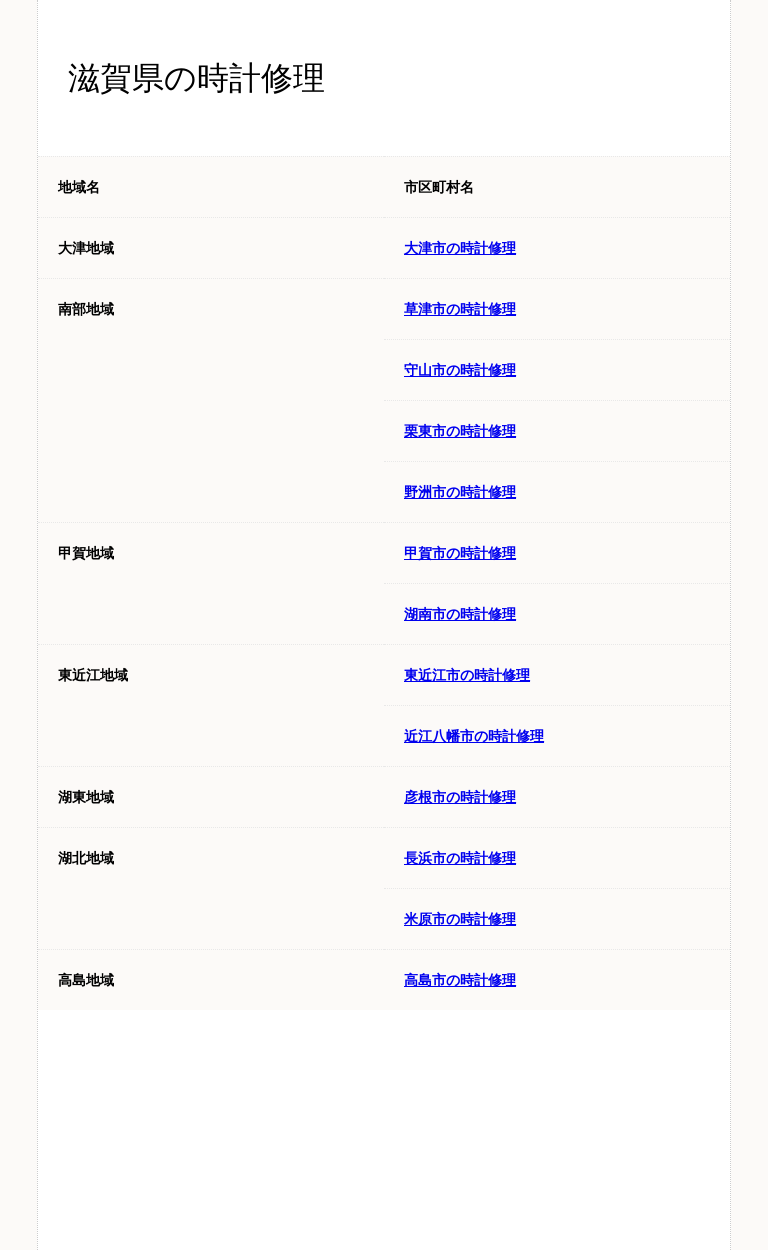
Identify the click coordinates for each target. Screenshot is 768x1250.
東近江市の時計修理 (467, 675)
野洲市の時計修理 (460, 492)
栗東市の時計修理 (460, 431)
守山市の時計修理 (460, 370)
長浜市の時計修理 (460, 858)
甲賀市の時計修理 (460, 553)
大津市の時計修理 (460, 248)
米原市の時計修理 (460, 919)
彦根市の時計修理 (460, 797)
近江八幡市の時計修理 (474, 736)
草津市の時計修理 (460, 309)
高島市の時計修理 (460, 980)
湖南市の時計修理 (460, 614)
